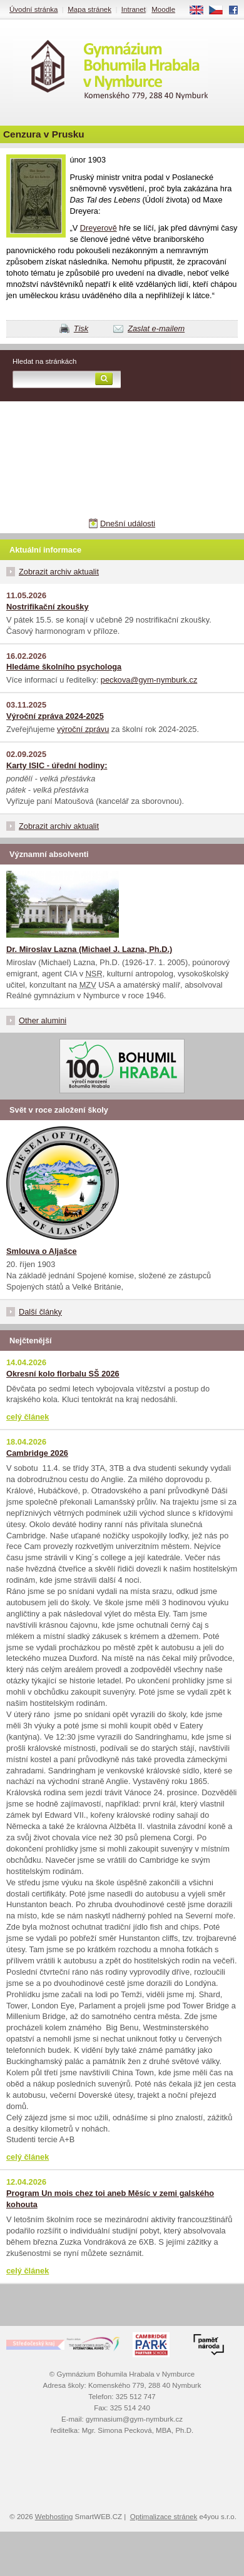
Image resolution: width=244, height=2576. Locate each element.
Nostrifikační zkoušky (47, 606)
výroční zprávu (83, 729)
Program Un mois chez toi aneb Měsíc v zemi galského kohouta (110, 2198)
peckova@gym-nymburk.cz (149, 679)
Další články (40, 1311)
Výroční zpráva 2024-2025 (55, 716)
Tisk (81, 328)
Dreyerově (98, 228)
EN (201, 10)
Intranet (133, 9)
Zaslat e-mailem (156, 328)
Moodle (163, 9)
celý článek (27, 1416)
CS (220, 10)
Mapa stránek (89, 9)
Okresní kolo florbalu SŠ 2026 (62, 1373)
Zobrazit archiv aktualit (59, 571)
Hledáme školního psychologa (63, 666)
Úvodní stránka (33, 9)
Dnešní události (127, 523)
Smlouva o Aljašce (41, 1251)
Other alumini (42, 1020)
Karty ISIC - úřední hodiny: (56, 765)
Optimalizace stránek (164, 2516)
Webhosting (54, 2516)
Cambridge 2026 (37, 1453)
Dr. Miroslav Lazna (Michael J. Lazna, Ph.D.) (89, 949)
